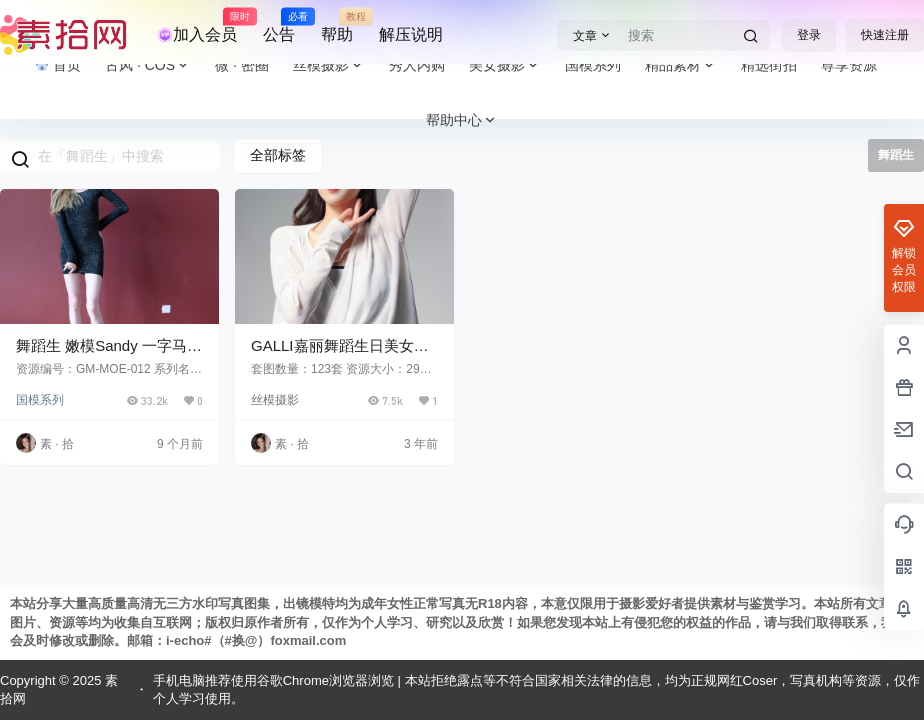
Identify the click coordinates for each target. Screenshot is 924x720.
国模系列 (40, 400)
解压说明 (411, 34)
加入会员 (197, 26)
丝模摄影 (275, 400)
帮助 (337, 26)
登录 (809, 35)
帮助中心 (462, 120)
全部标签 (278, 155)
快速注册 (885, 35)
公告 (279, 26)
